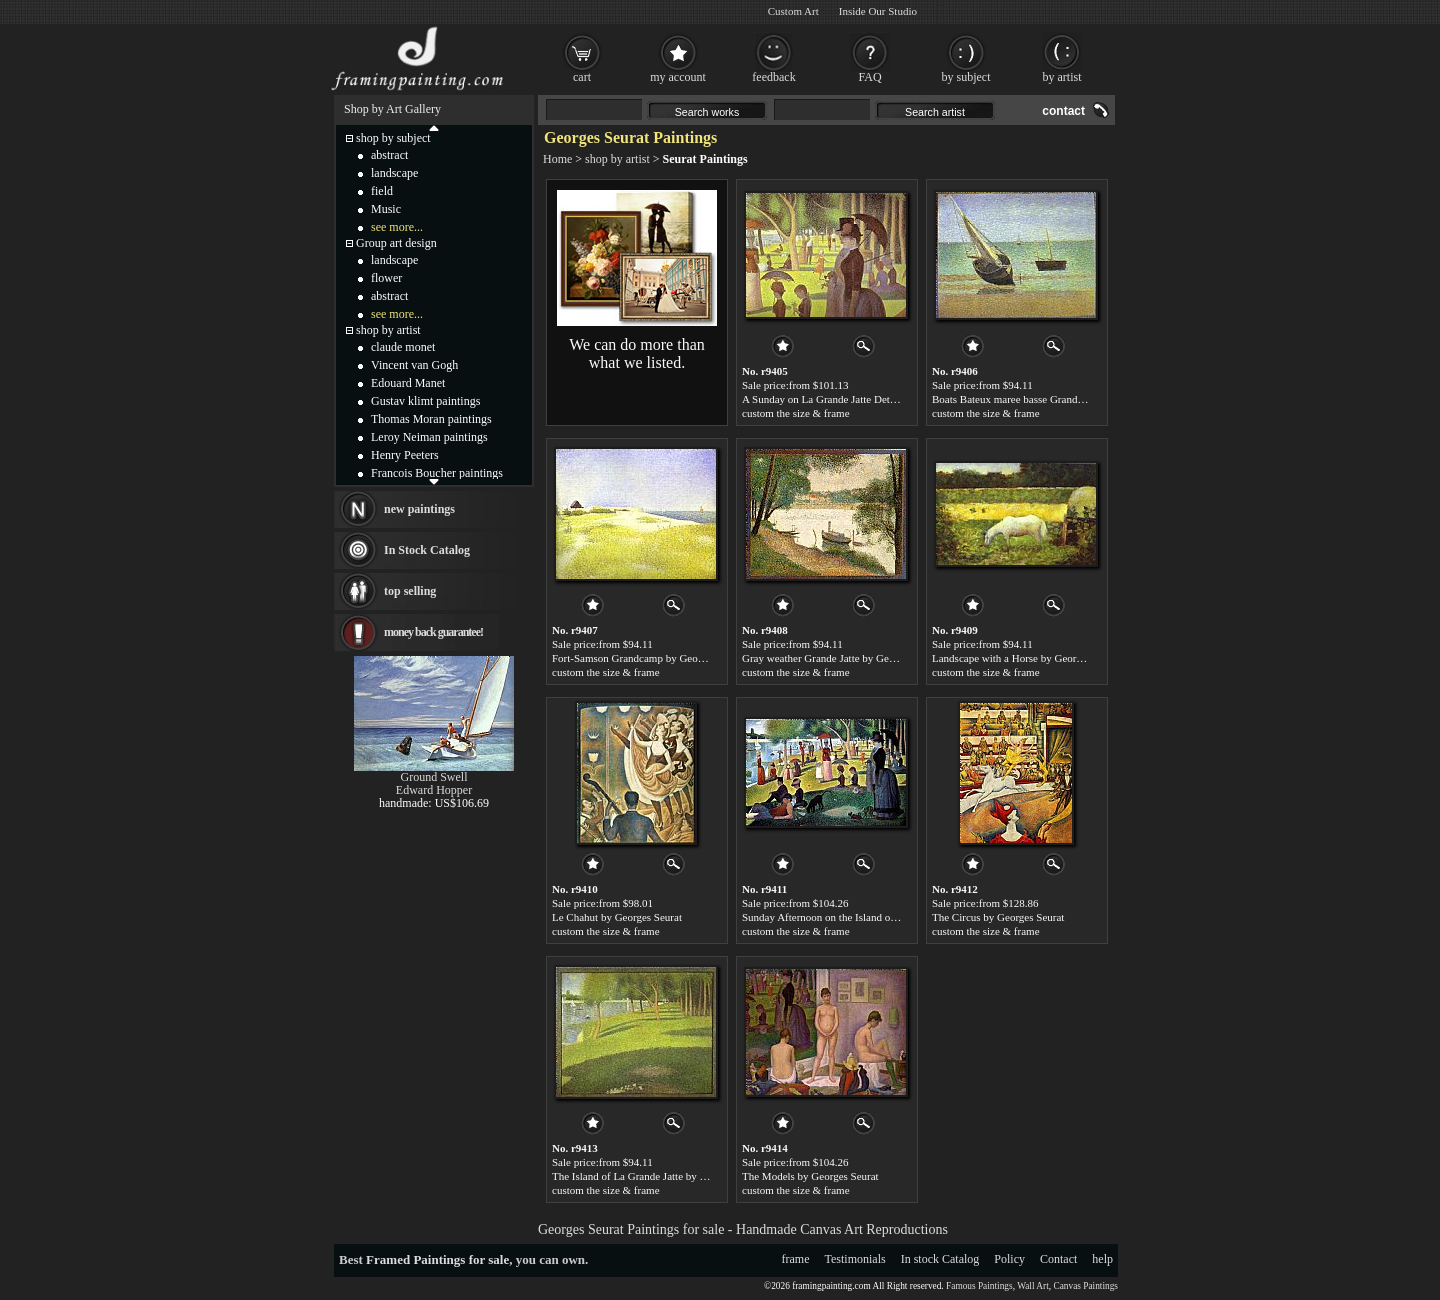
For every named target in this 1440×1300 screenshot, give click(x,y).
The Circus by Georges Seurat (998, 917)
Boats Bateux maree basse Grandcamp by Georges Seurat (1058, 399)
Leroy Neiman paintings (429, 437)
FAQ (869, 77)
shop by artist (617, 159)
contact (1063, 111)
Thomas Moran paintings (431, 419)
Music (386, 209)
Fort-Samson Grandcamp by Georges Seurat (649, 658)
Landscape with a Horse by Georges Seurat (1027, 658)
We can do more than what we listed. (637, 353)
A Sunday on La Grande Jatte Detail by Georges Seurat (863, 399)
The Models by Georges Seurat (810, 1176)
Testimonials (855, 1259)
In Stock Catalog (427, 550)
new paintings (419, 509)
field (382, 191)
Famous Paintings (979, 1286)
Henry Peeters (405, 455)
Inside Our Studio (878, 11)
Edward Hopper (434, 790)
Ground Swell (434, 777)
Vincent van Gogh (414, 365)
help (1102, 1259)
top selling (410, 591)
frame (796, 1259)
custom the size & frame (796, 413)
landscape (394, 173)
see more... (397, 227)
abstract (389, 155)
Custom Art (793, 11)
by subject (966, 77)
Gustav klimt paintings (425, 401)
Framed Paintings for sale (437, 1259)
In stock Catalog (940, 1259)
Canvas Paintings (1085, 1286)
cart (582, 77)
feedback (773, 77)
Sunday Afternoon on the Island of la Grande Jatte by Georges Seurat (894, 917)
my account (678, 77)
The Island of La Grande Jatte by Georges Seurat (659, 1176)
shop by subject (393, 138)
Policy (1009, 1259)
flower (386, 278)
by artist (1062, 77)
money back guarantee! (433, 632)
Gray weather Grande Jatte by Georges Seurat (842, 658)
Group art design (396, 243)
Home (557, 159)
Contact (1058, 1259)
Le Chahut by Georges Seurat (617, 917)
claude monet (403, 347)
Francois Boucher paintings (437, 473)
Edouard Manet (408, 383)
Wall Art (1033, 1286)
